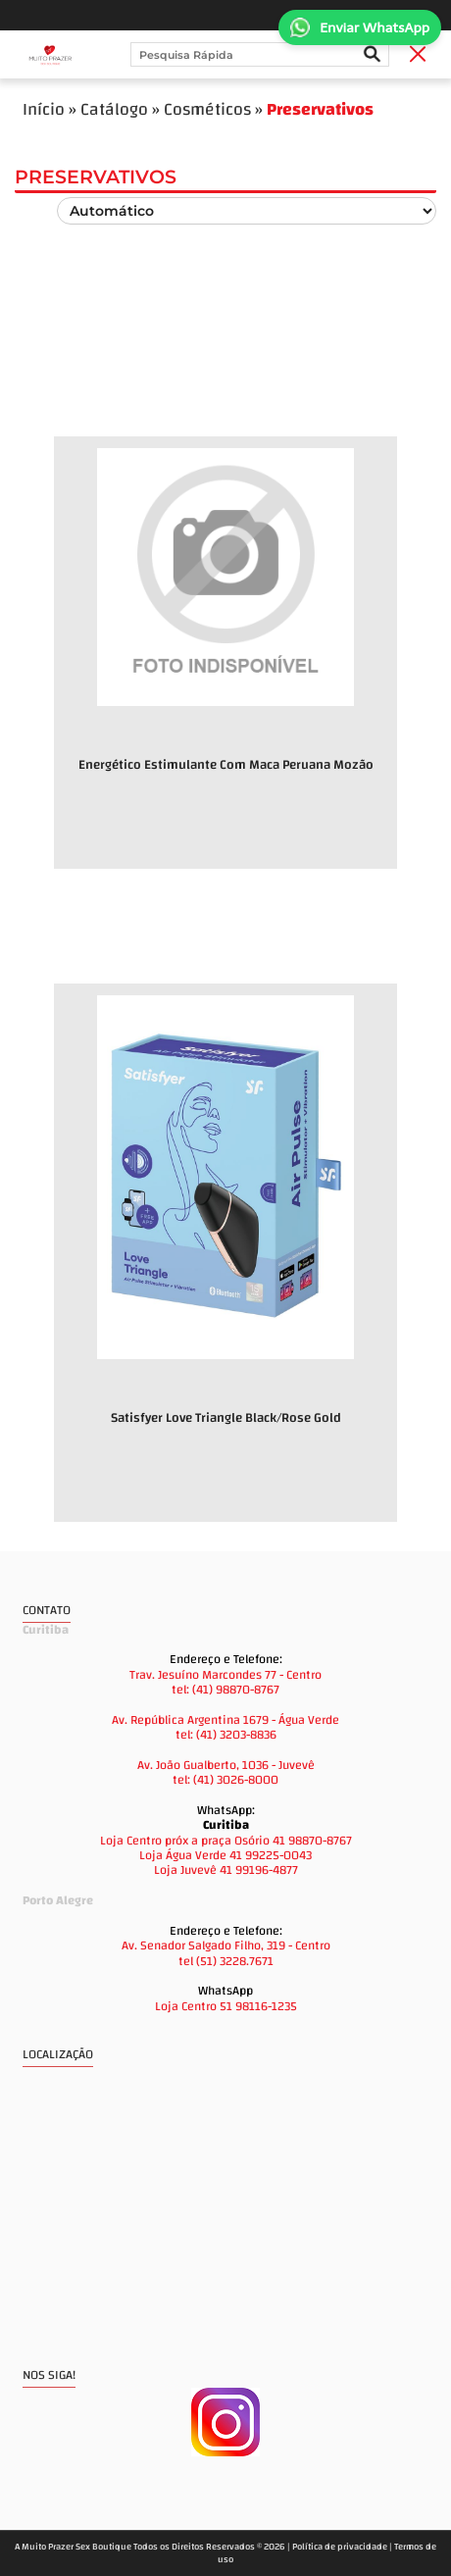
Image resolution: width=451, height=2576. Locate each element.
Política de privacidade (339, 2546)
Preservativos (320, 109)
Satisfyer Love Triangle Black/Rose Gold (226, 1417)
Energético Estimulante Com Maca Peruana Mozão (226, 764)
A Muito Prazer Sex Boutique (73, 2546)
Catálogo (114, 109)
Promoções (129, 947)
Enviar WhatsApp (359, 27)
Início (44, 109)
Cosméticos (207, 109)
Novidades (125, 399)
